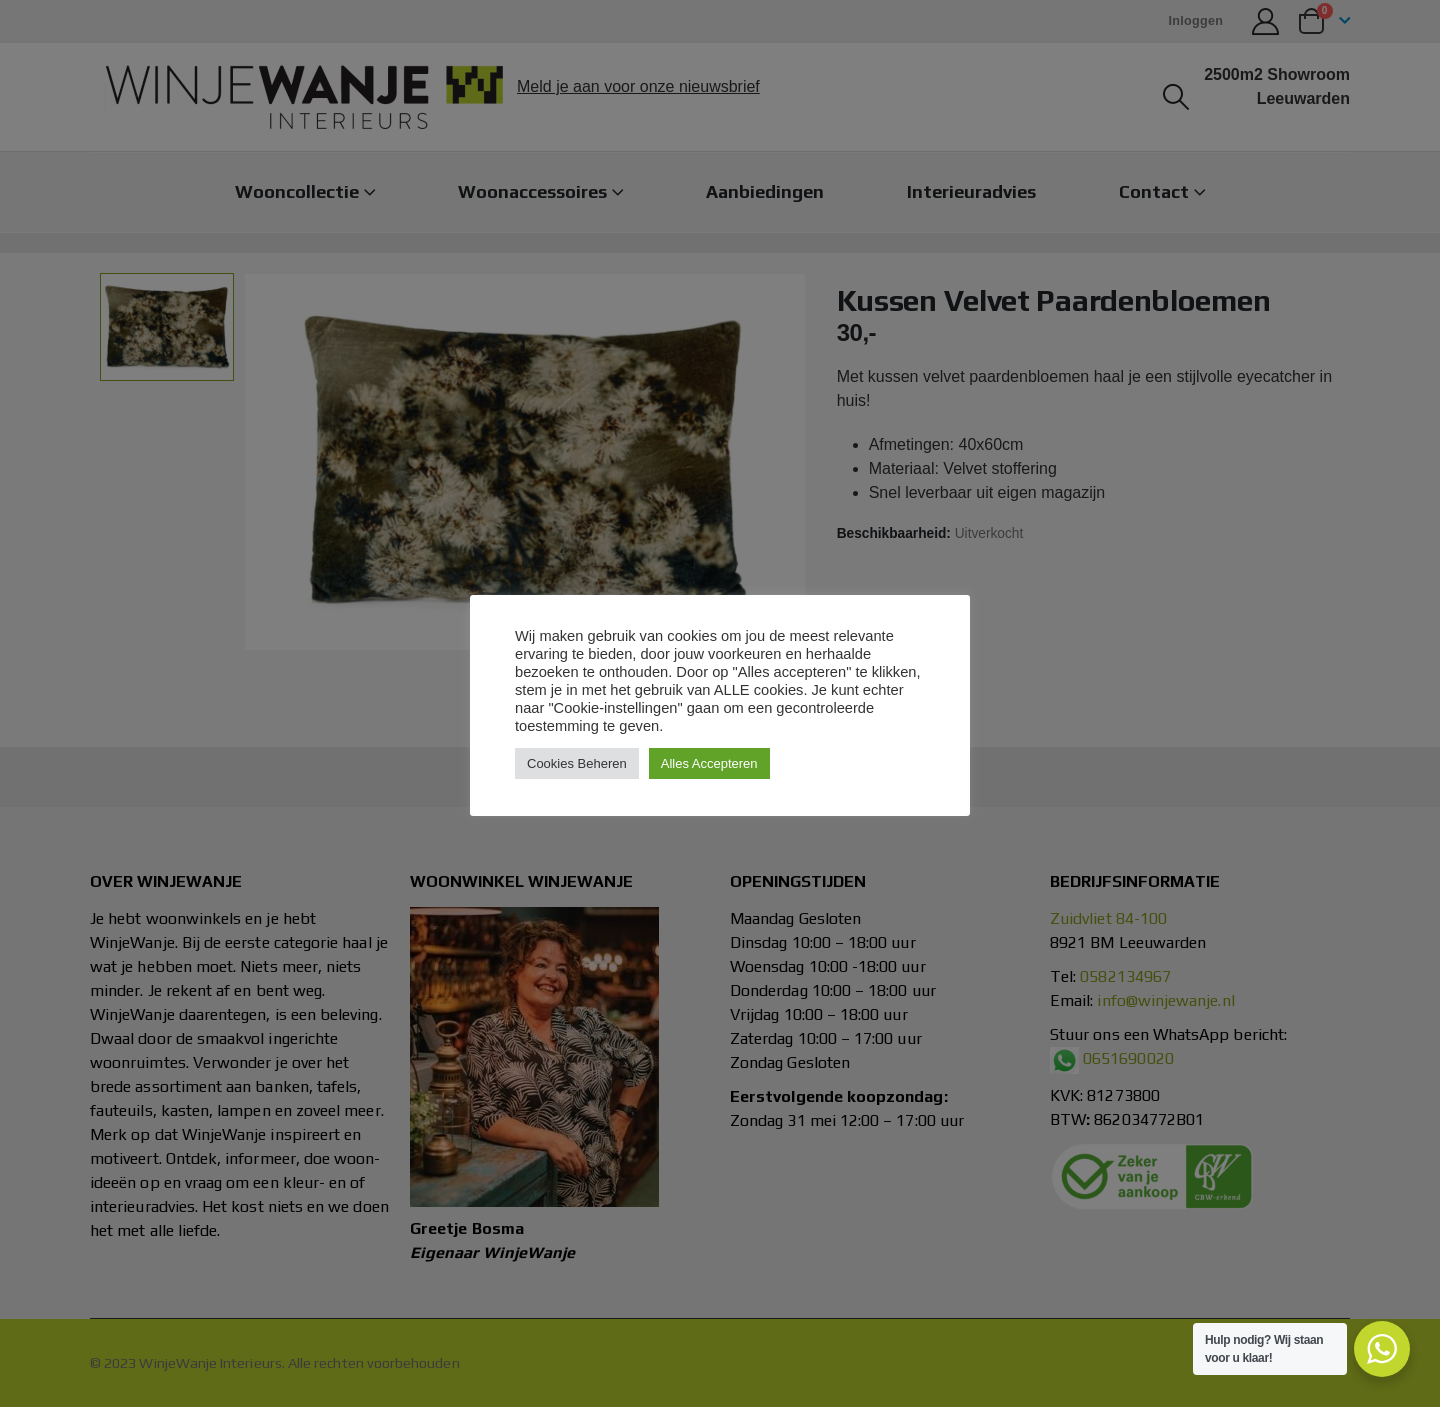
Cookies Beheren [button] (577, 763)
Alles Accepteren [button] (709, 763)
